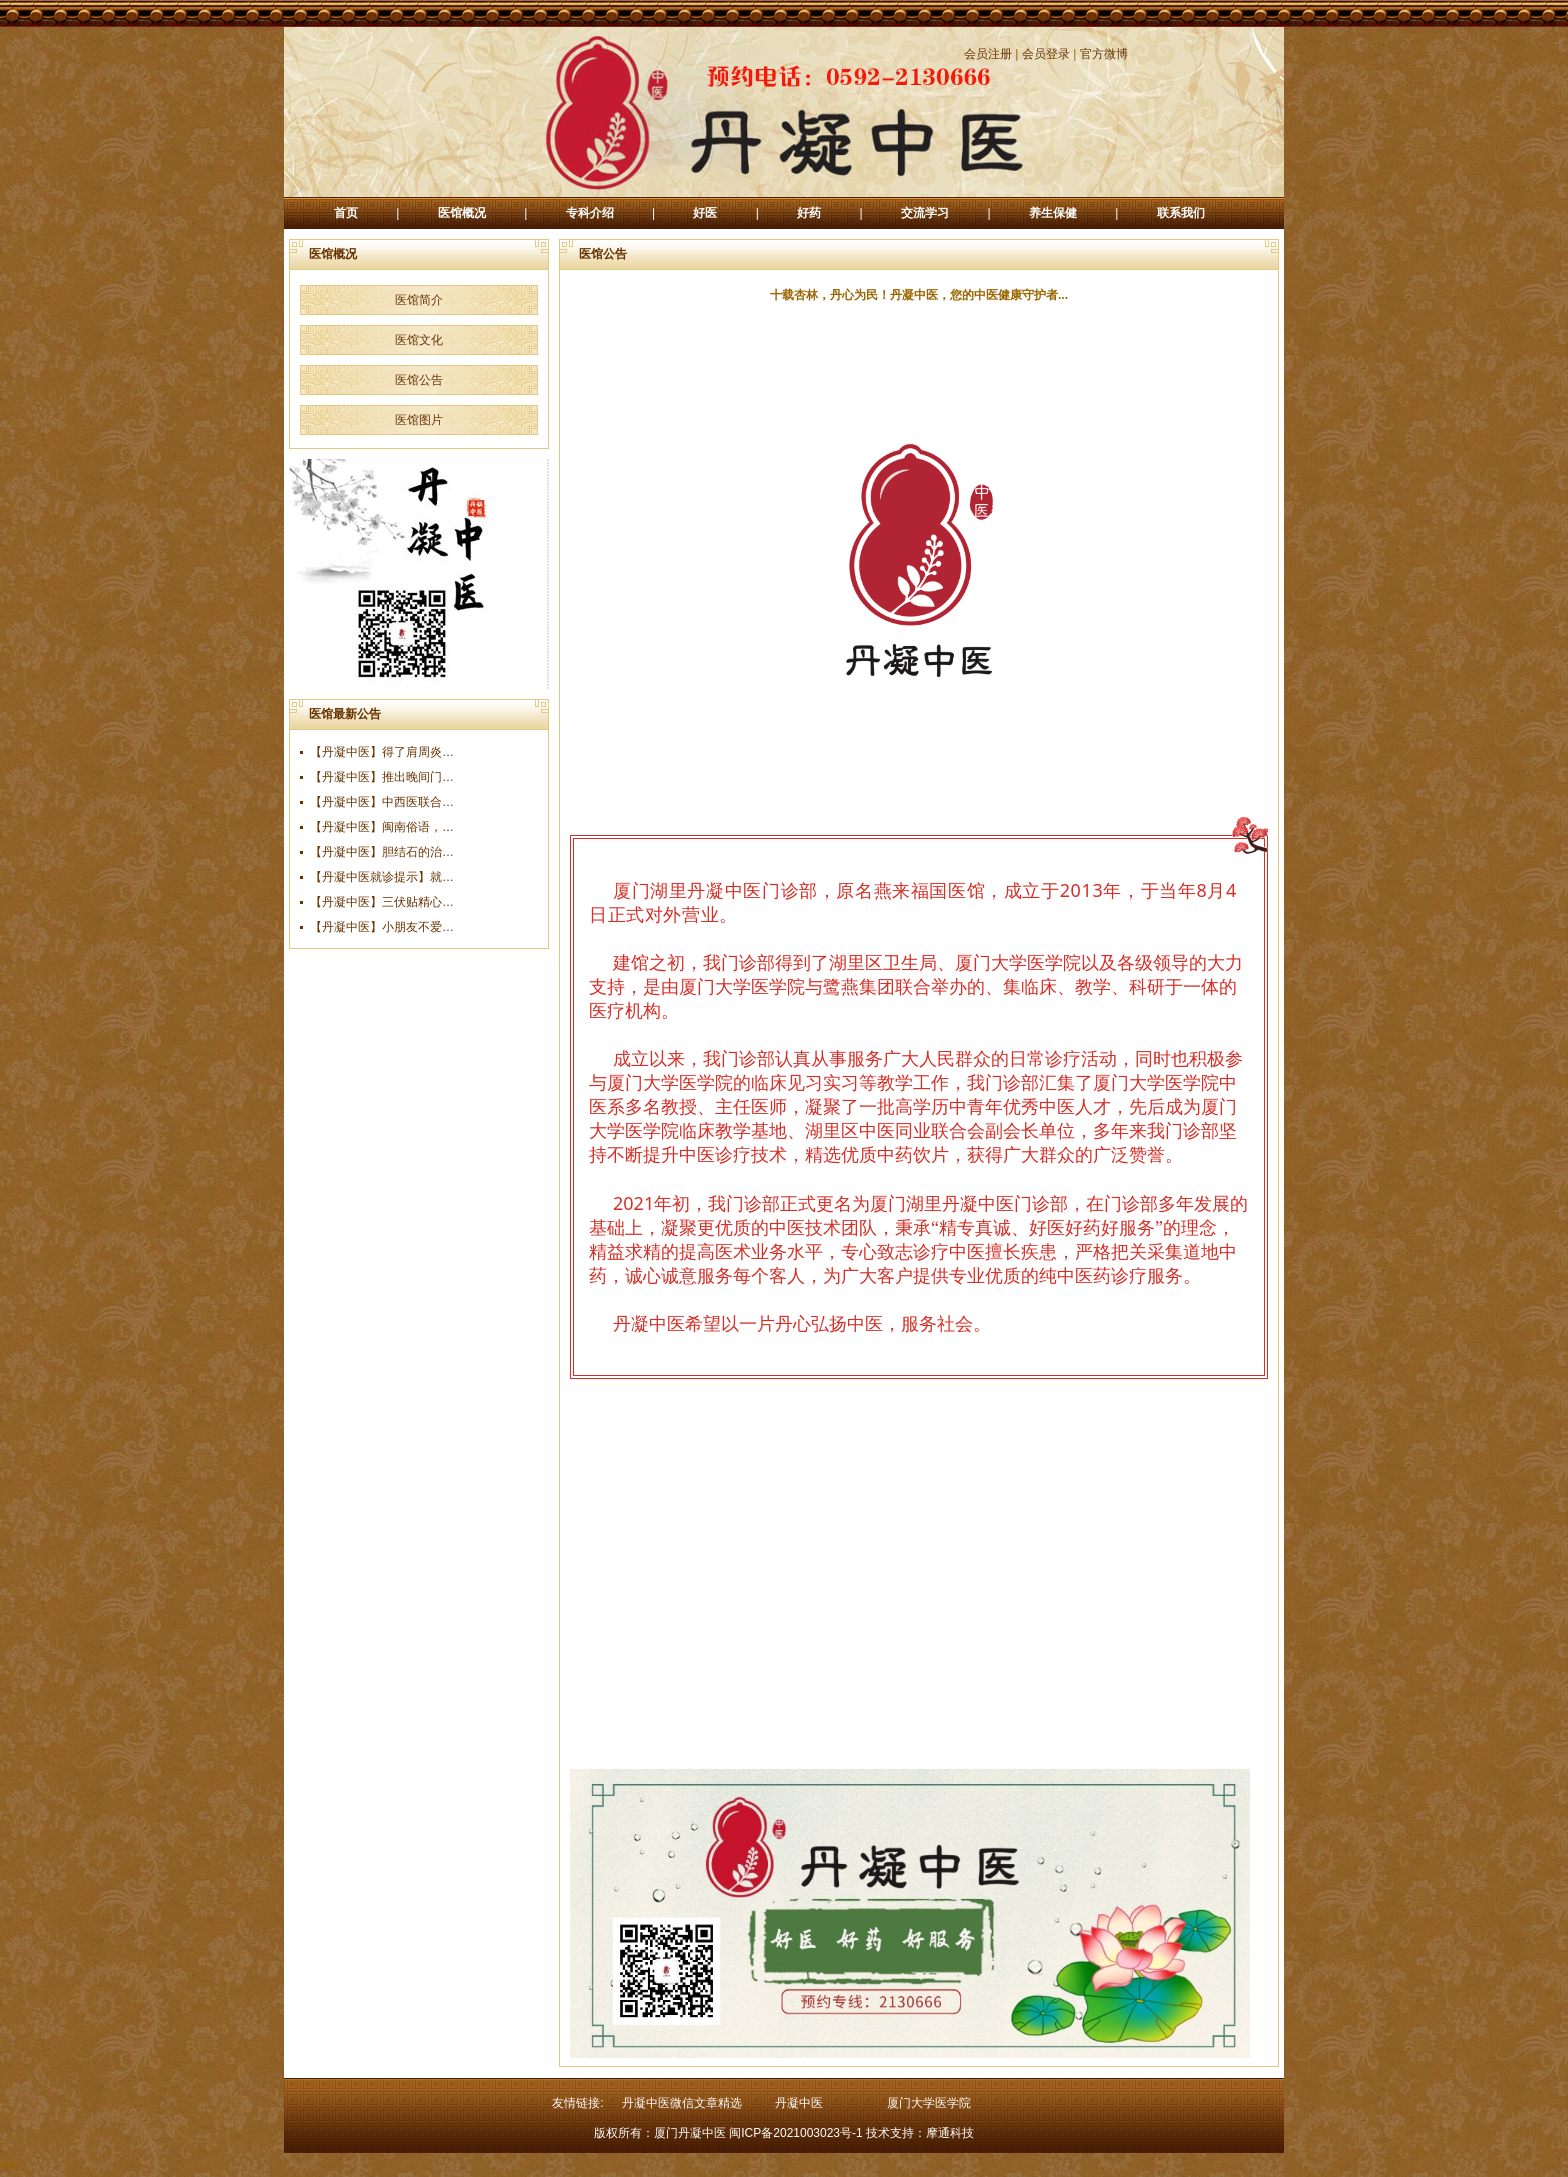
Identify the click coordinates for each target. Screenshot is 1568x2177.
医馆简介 (419, 300)
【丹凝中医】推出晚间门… (382, 777)
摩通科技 (950, 2133)
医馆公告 (419, 380)
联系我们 (1181, 213)
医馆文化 (419, 340)
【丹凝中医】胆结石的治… (382, 852)
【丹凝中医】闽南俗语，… (382, 827)
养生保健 (1053, 213)
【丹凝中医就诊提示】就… (382, 877)
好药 (809, 213)
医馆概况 (462, 213)
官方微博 (1104, 54)
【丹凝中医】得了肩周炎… (382, 752)
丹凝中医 (799, 2103)
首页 (346, 213)
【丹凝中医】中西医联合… (382, 802)
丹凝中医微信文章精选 (682, 2103)
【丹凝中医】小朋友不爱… (382, 927)
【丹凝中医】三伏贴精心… (382, 902)
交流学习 (925, 213)
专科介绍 (590, 213)
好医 (705, 213)
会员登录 (1046, 54)
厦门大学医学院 (929, 2103)
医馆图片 (419, 420)
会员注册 (988, 54)
